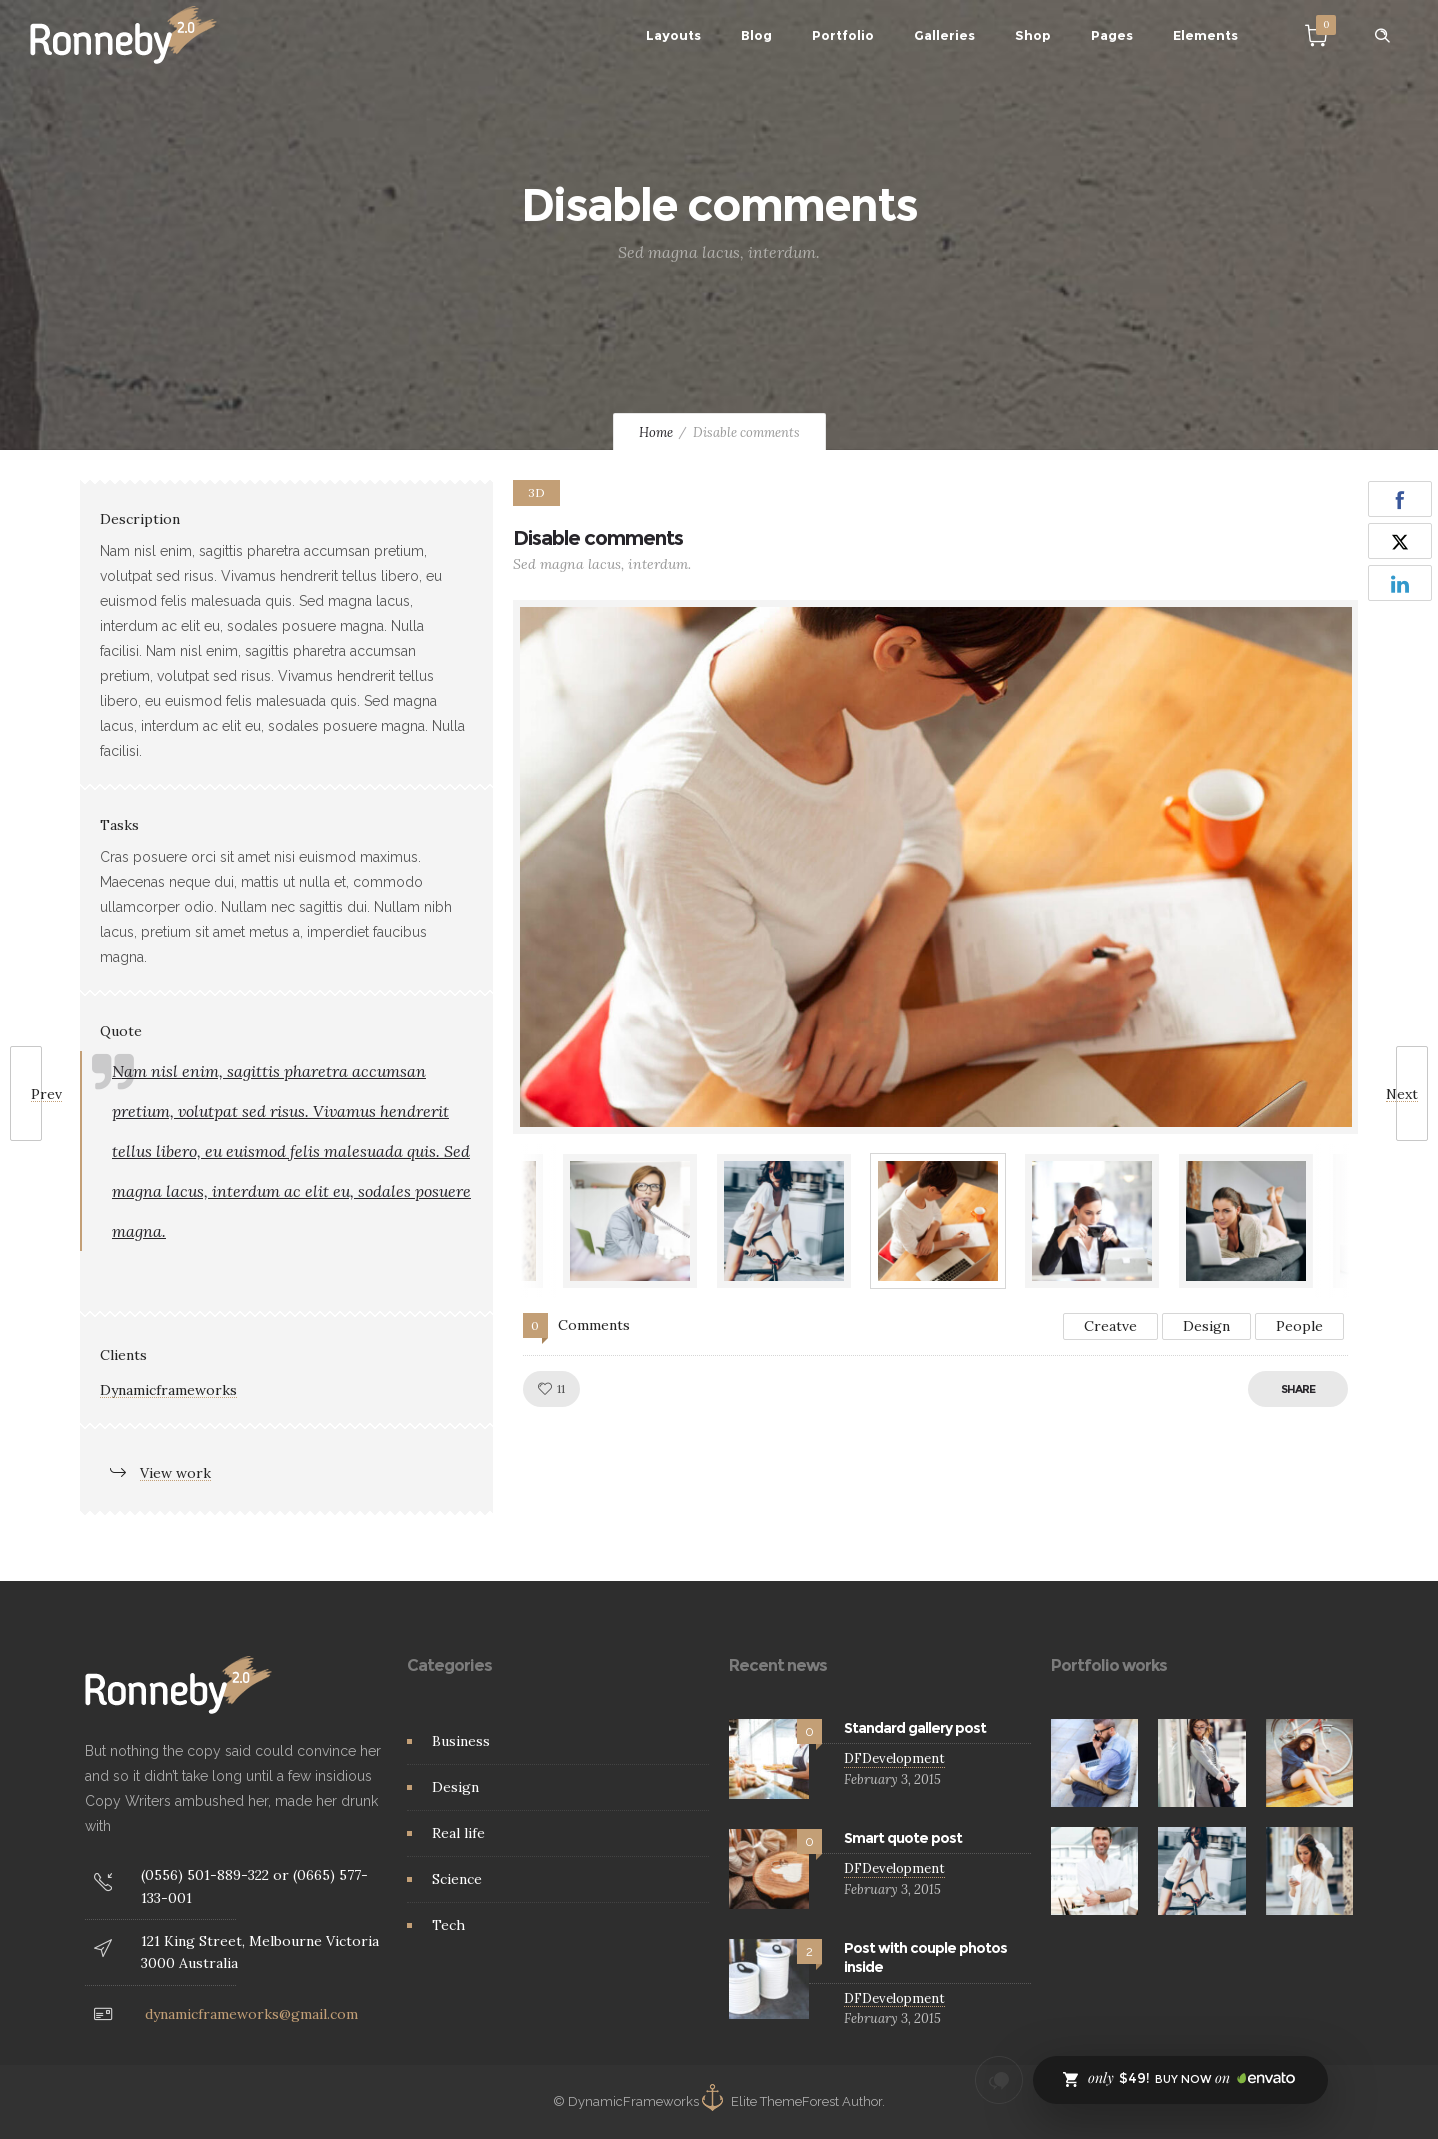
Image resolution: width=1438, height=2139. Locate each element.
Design (1206, 1326)
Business (461, 1741)
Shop (1033, 35)
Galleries (944, 35)
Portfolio (843, 35)
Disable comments (598, 538)
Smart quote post (903, 1838)
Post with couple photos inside (925, 1957)
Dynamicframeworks (168, 1390)
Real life (458, 1833)
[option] (936, 867)
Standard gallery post (915, 1728)
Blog (756, 35)
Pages (1112, 35)
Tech (448, 1925)
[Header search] (1382, 36)
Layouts (673, 35)
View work (175, 1473)
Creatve (1110, 1326)
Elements (1205, 35)
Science (457, 1879)
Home (656, 432)
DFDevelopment (894, 1758)
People (1299, 1326)
